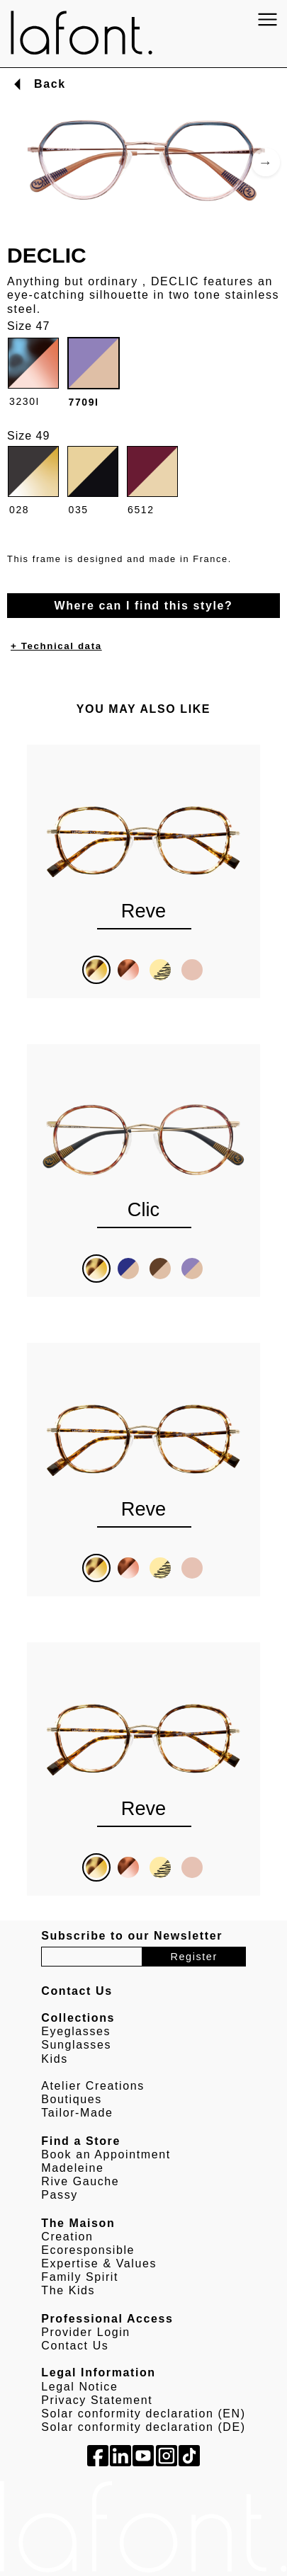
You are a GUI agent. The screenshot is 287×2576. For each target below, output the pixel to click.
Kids (54, 2059)
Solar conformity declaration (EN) (143, 2414)
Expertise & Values (99, 2263)
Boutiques (71, 2099)
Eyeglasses (76, 2031)
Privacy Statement (96, 2400)
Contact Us (74, 2346)
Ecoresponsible (88, 2250)
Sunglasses (76, 2045)
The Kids (68, 2290)
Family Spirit (79, 2277)
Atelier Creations (92, 2086)
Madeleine (72, 2168)
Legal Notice (79, 2387)
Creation (67, 2237)
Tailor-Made (77, 2113)
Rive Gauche (80, 2181)
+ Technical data (56, 646)
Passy (59, 2195)
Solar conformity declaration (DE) (143, 2427)
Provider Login (85, 2332)
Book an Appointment (106, 2154)
